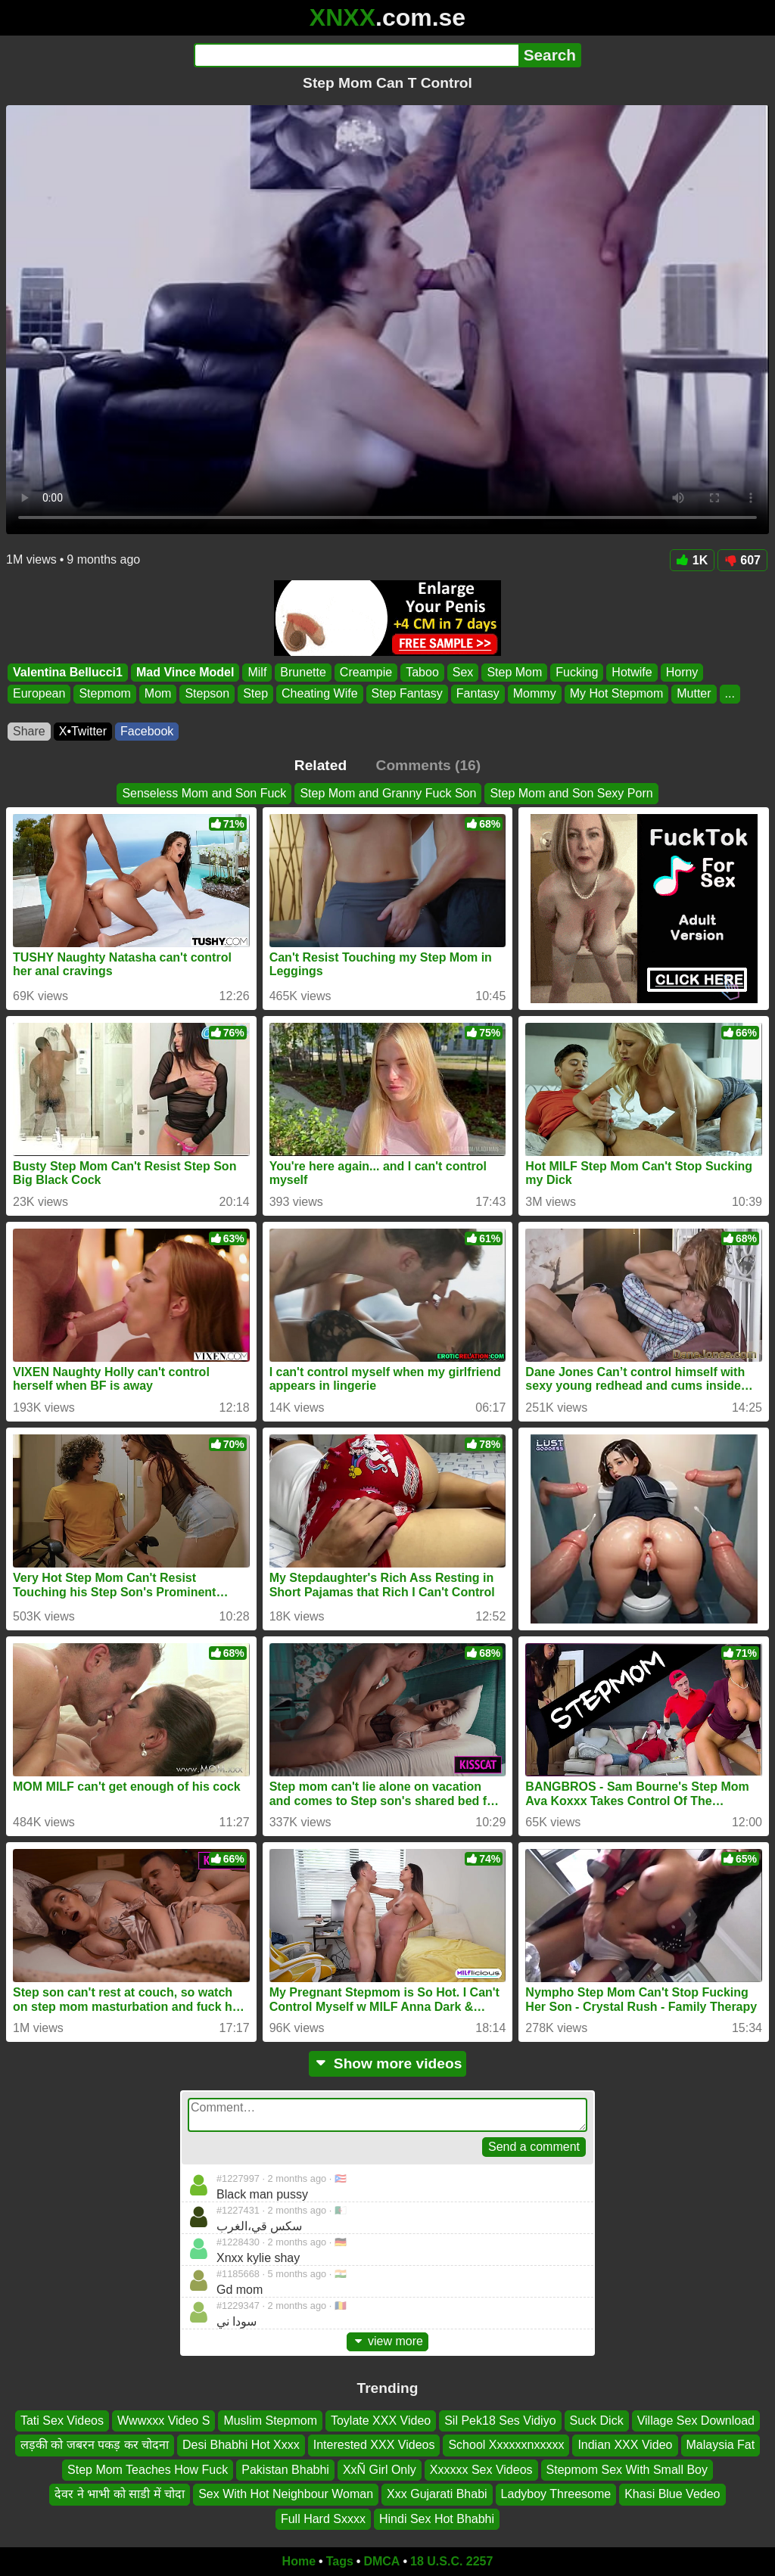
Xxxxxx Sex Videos (481, 2469)
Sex (463, 672)
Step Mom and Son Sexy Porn (571, 793)
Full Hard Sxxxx (323, 2518)
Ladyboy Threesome (556, 2493)
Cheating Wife (320, 694)
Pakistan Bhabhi (285, 2469)
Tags (339, 2561)
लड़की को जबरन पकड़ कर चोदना (94, 2445)
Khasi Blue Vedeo (672, 2493)
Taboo (422, 672)
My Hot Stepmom (617, 694)
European (39, 694)
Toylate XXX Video (381, 2420)
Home (299, 2561)
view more (387, 2341)
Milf (256, 672)
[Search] (356, 55)
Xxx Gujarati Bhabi (437, 2493)
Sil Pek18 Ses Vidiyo (500, 2420)
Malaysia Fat (720, 2445)
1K (692, 560)
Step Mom (514, 672)
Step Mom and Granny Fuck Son (388, 793)
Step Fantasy (407, 694)
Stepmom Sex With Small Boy (627, 2469)
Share (29, 731)
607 (742, 560)
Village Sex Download (696, 2420)
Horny (682, 672)
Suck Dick (597, 2420)
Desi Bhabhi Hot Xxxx (241, 2445)
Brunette (302, 672)
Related (320, 765)
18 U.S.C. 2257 (451, 2561)
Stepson (207, 694)
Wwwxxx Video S (163, 2420)
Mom (158, 694)
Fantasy (478, 694)
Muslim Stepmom (270, 2420)
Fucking (577, 672)
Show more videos (387, 2063)
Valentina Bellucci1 (68, 672)
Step (255, 694)
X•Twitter (83, 731)
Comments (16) (428, 765)
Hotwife (632, 672)
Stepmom (104, 694)
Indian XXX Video (624, 2445)
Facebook (146, 731)
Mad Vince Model (185, 672)
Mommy (534, 694)
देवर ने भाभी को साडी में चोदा (119, 2493)
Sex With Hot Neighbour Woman (285, 2493)
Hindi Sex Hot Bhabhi (436, 2518)
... (730, 694)
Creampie (366, 672)
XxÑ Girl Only (379, 2469)
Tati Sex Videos (62, 2420)
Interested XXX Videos (374, 2445)
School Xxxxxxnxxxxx (506, 2445)
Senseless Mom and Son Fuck (204, 793)
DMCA (381, 2561)
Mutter (694, 694)
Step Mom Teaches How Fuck (147, 2469)
